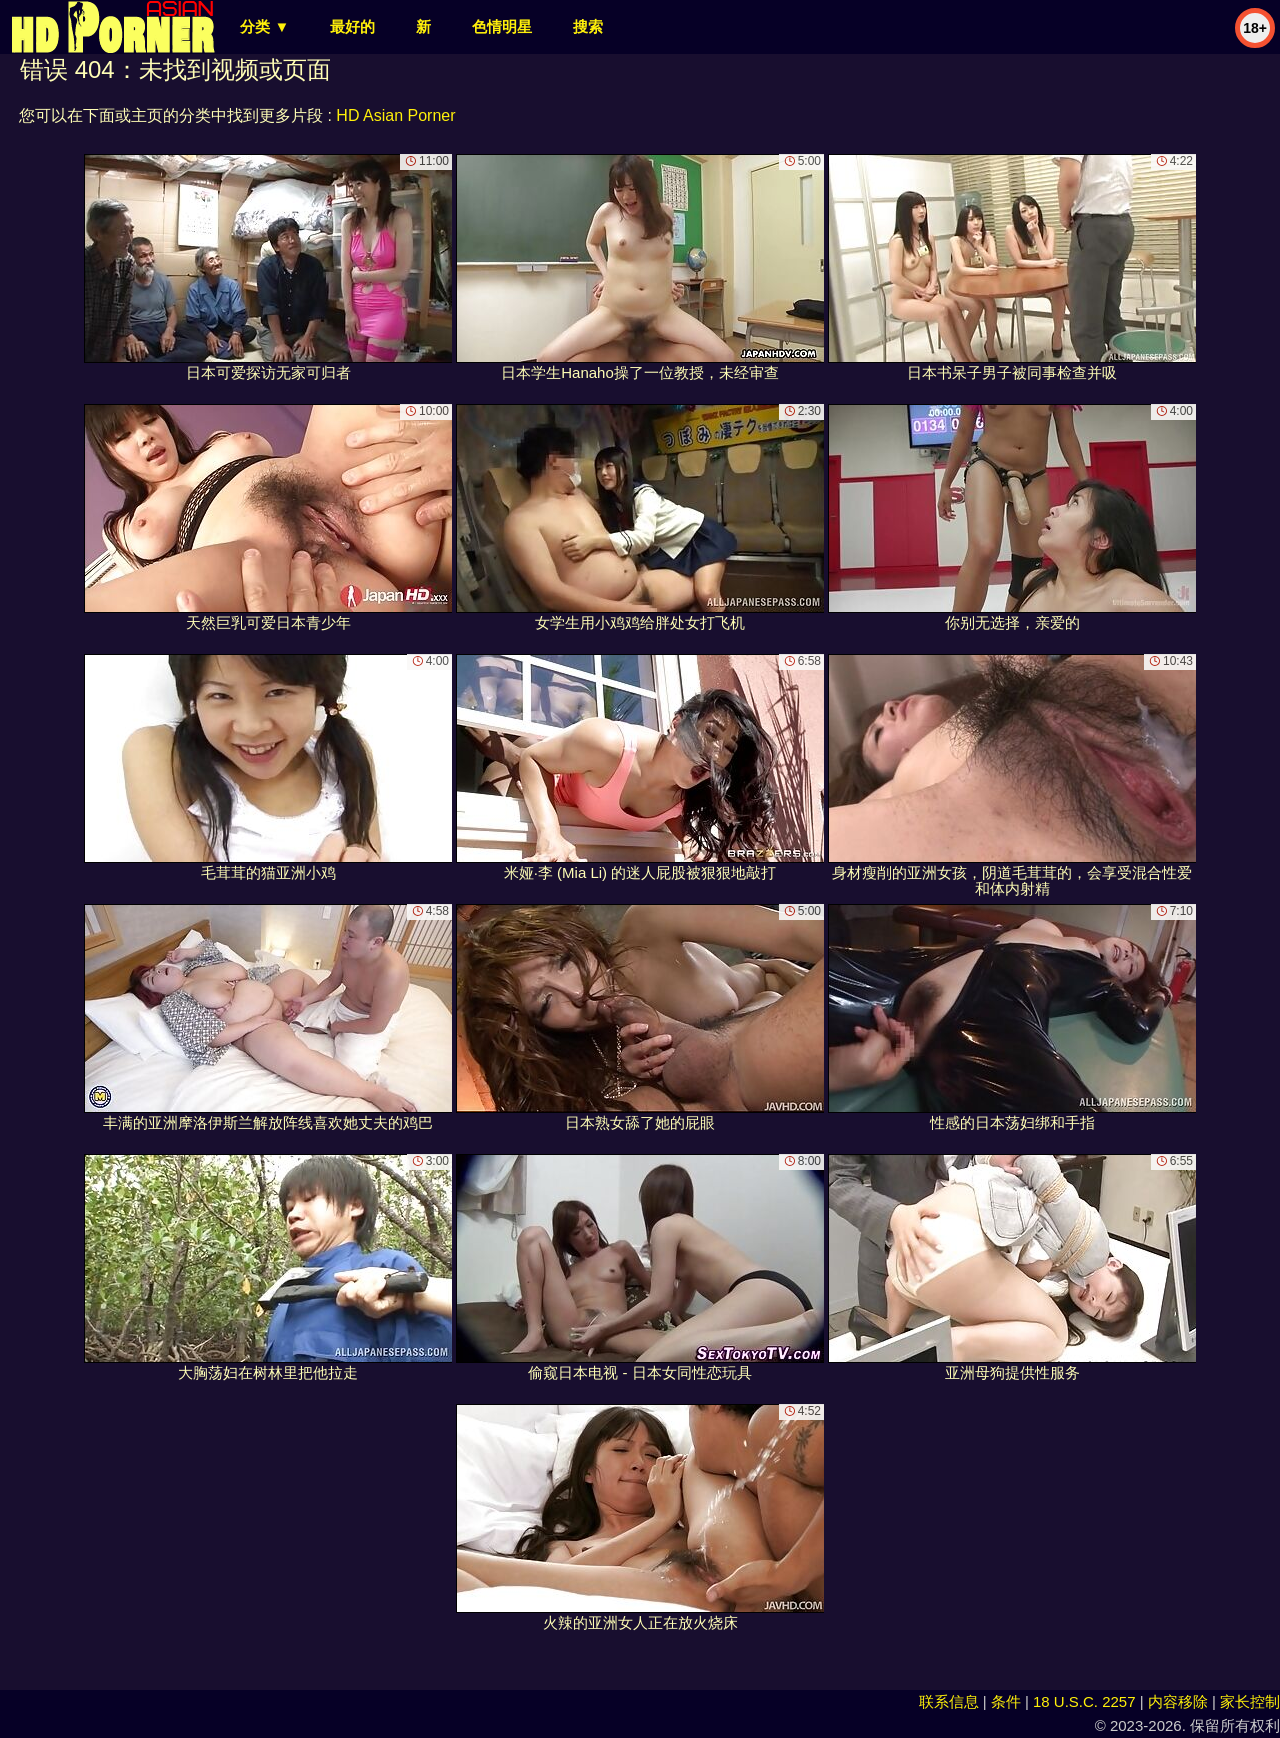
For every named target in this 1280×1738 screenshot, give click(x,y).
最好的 (352, 26)
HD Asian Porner (395, 115)
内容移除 (1178, 1701)
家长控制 (1250, 1701)
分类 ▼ (264, 26)
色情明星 (502, 26)
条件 (1006, 1701)
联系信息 (949, 1701)
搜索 (588, 26)
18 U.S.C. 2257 (1084, 1701)
